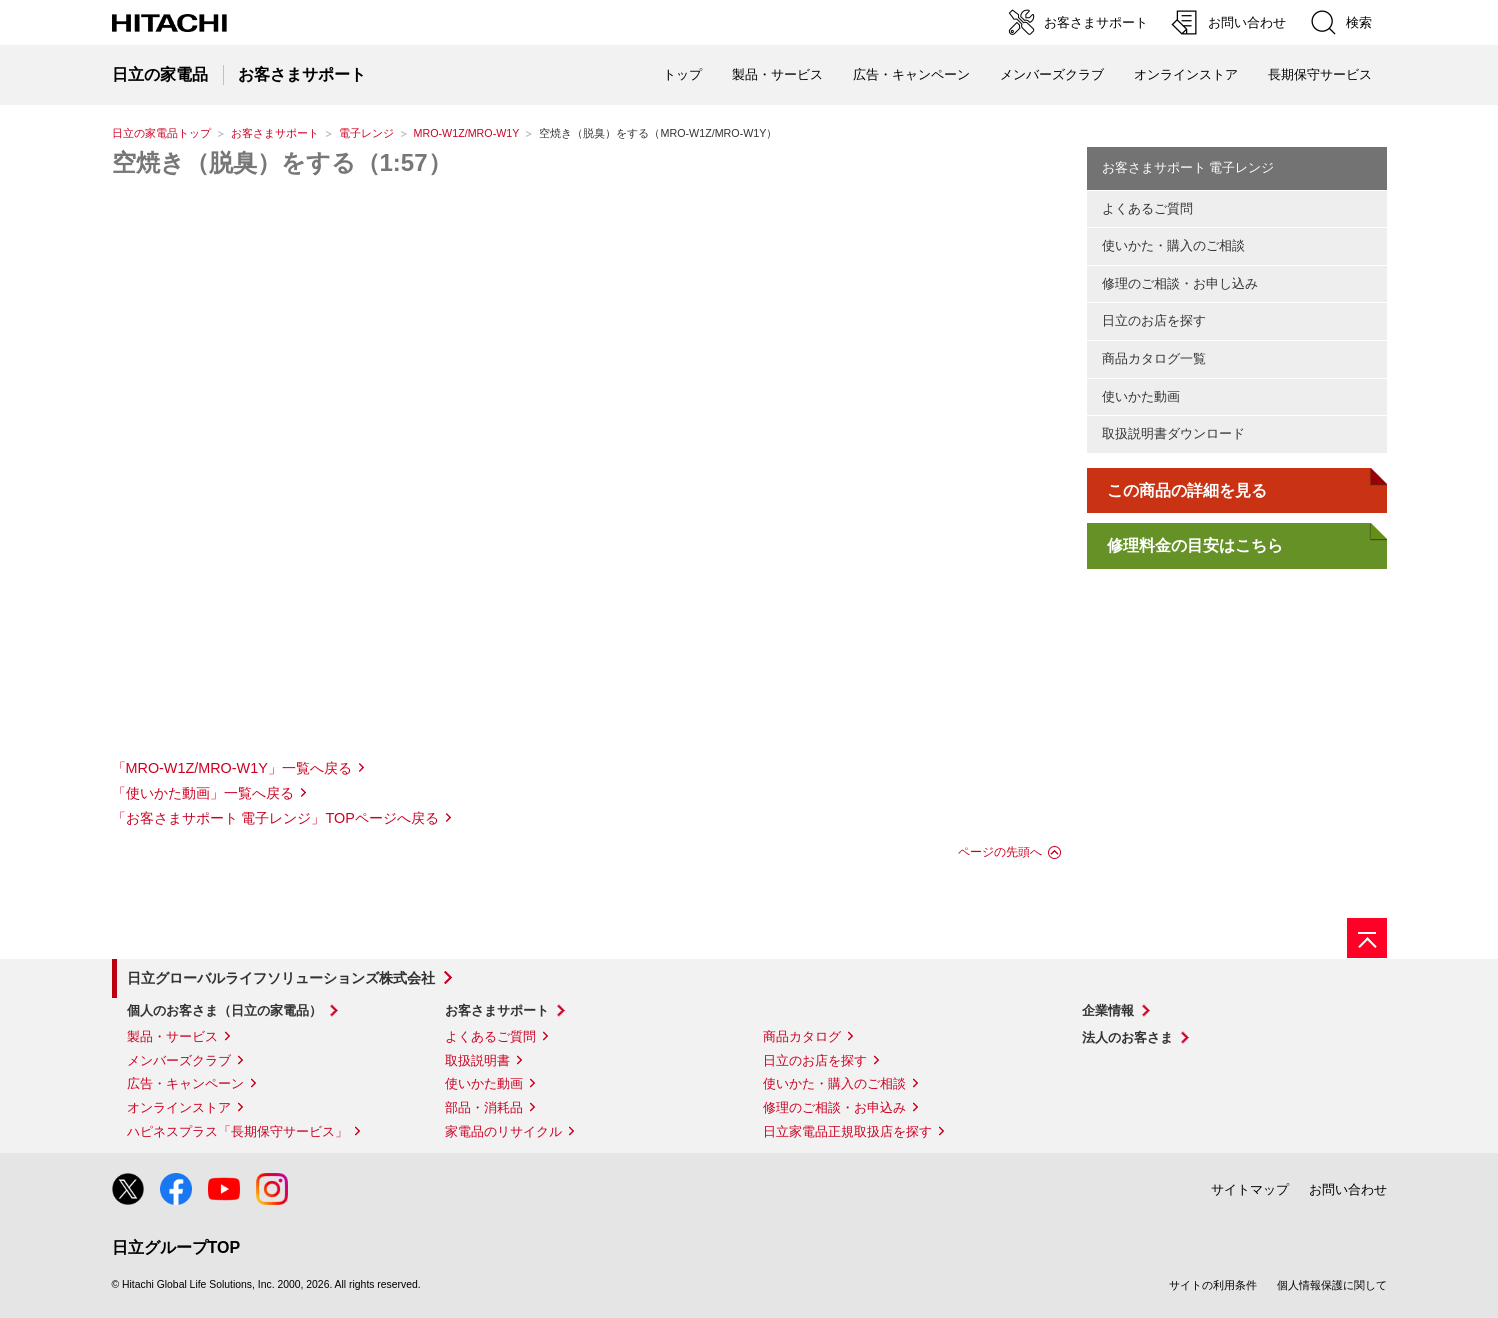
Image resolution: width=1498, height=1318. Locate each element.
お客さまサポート (275, 133)
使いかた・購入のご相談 (1173, 245)
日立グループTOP (176, 1247)
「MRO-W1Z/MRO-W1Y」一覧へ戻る (232, 768)
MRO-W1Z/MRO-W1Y (467, 133)
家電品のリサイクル (503, 1131)
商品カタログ (802, 1036)
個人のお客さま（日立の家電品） (224, 1010)
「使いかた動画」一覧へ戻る (203, 793)
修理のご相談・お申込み (834, 1107)
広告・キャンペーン (185, 1083)
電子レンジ (366, 133)
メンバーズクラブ (1052, 74)
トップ (682, 74)
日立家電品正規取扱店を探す (847, 1131)
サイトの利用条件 (1213, 1285)
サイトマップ (1250, 1189)
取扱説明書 (477, 1060)
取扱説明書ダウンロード (1173, 433)
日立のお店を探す (1154, 320)
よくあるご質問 (1147, 208)
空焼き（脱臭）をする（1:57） (282, 162)
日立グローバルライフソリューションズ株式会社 (281, 978)
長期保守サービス (1320, 74)
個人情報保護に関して (1332, 1285)
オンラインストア (1186, 74)
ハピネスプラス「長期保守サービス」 (237, 1131)
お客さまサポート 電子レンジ (1188, 167)
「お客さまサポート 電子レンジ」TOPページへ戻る (275, 818)
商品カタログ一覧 (1154, 358)
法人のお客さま (1127, 1037)
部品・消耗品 (484, 1107)
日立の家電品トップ (161, 133)
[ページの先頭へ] (1367, 938)
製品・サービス (172, 1036)
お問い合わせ (1348, 1189)
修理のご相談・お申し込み (1180, 283)
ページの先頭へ (1000, 852)
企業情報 (1108, 1010)
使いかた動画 (1141, 396)
